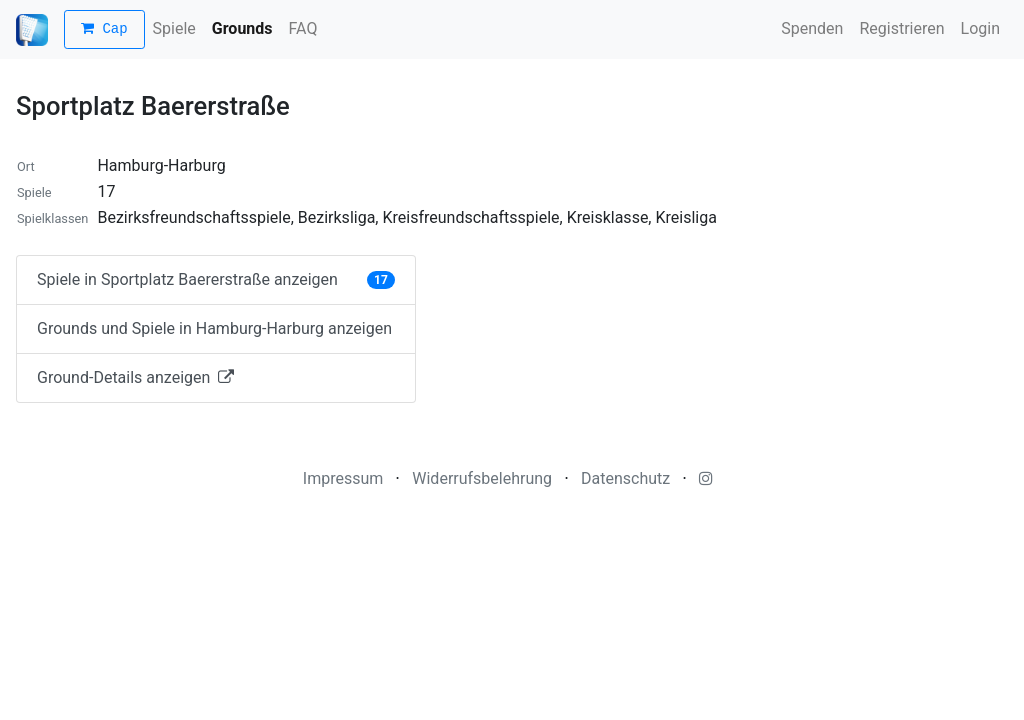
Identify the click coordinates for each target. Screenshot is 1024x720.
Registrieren (901, 28)
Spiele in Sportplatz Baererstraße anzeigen (216, 279)
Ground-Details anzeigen (135, 377)
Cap (104, 29)
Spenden (812, 28)
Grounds (242, 28)
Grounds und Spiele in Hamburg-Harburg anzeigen (214, 328)
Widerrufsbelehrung (482, 478)
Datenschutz (625, 478)
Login (980, 28)
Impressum (343, 478)
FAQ (303, 28)
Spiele (174, 28)
